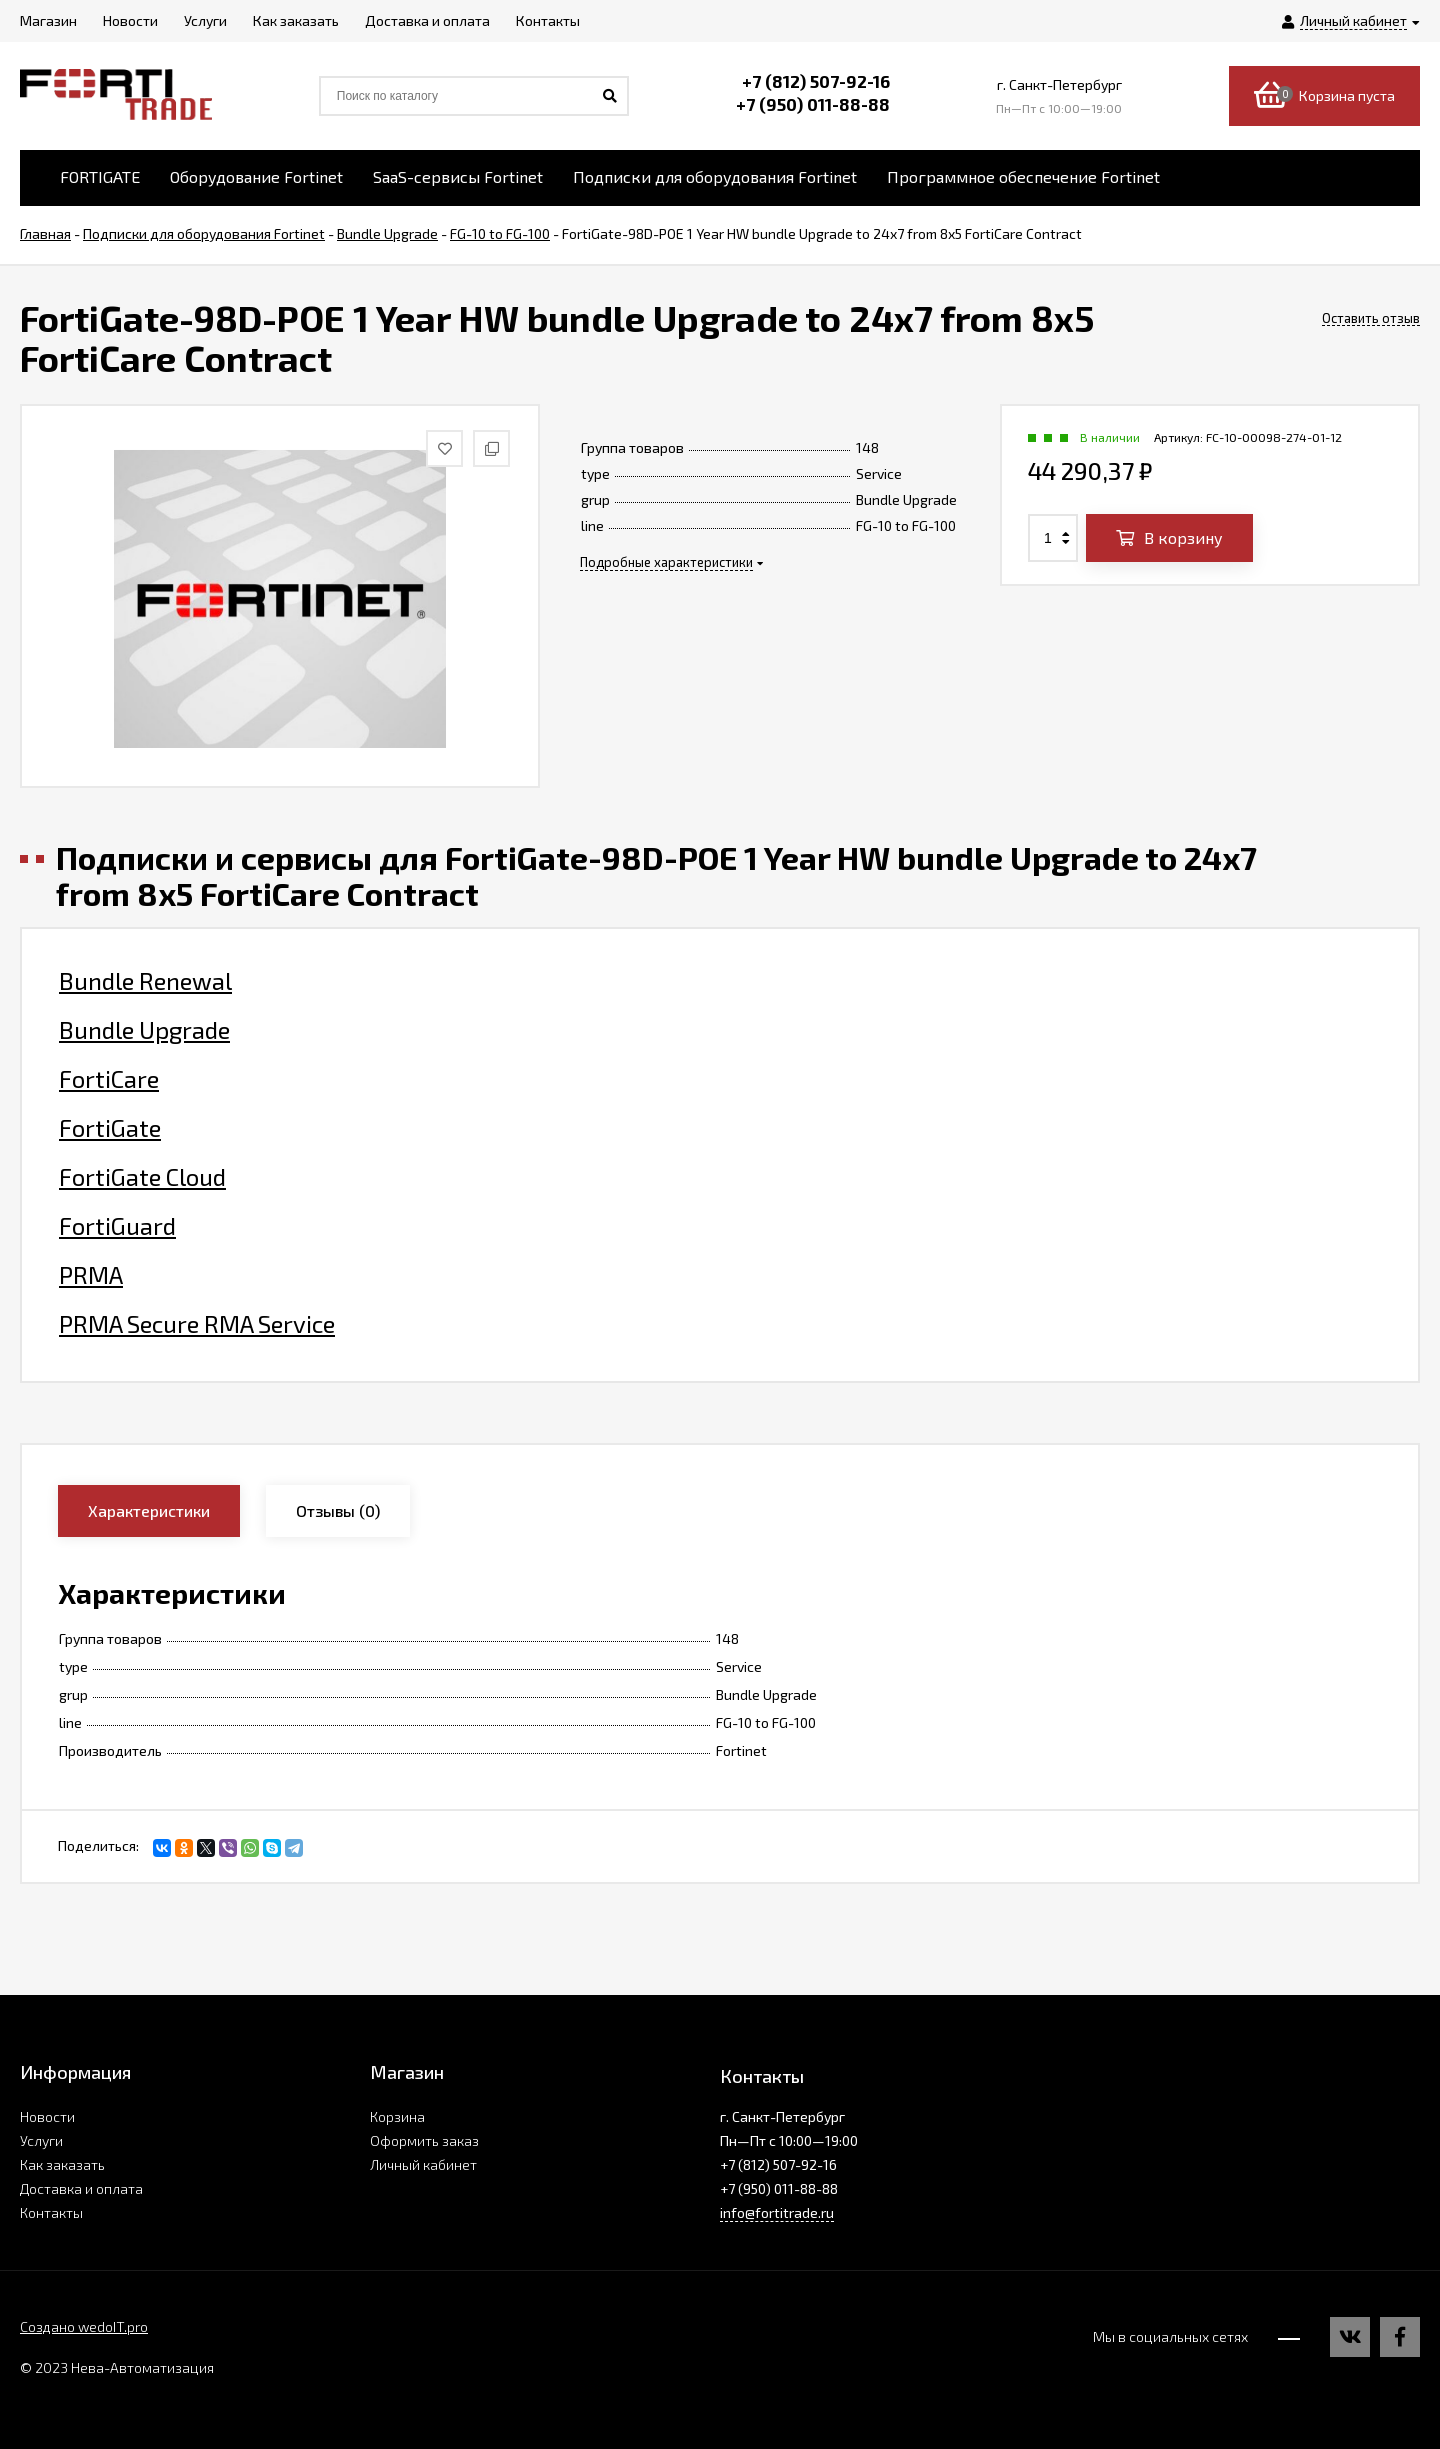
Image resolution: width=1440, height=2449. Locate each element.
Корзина (397, 2116)
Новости (47, 2116)
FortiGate (110, 1128)
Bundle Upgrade (144, 1030)
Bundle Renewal (145, 981)
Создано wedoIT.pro (84, 2326)
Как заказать (62, 2164)
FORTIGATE (100, 176)
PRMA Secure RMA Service (197, 1324)
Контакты (51, 2212)
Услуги (41, 2140)
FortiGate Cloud (142, 1177)
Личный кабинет (423, 2164)
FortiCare (109, 1079)
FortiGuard (117, 1226)
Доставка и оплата (81, 2188)
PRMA (91, 1275)
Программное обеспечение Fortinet (1023, 176)
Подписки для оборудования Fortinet (715, 176)
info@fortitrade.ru (777, 2212)
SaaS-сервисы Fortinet (458, 176)
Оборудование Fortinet (256, 176)
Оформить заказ (424, 2140)
